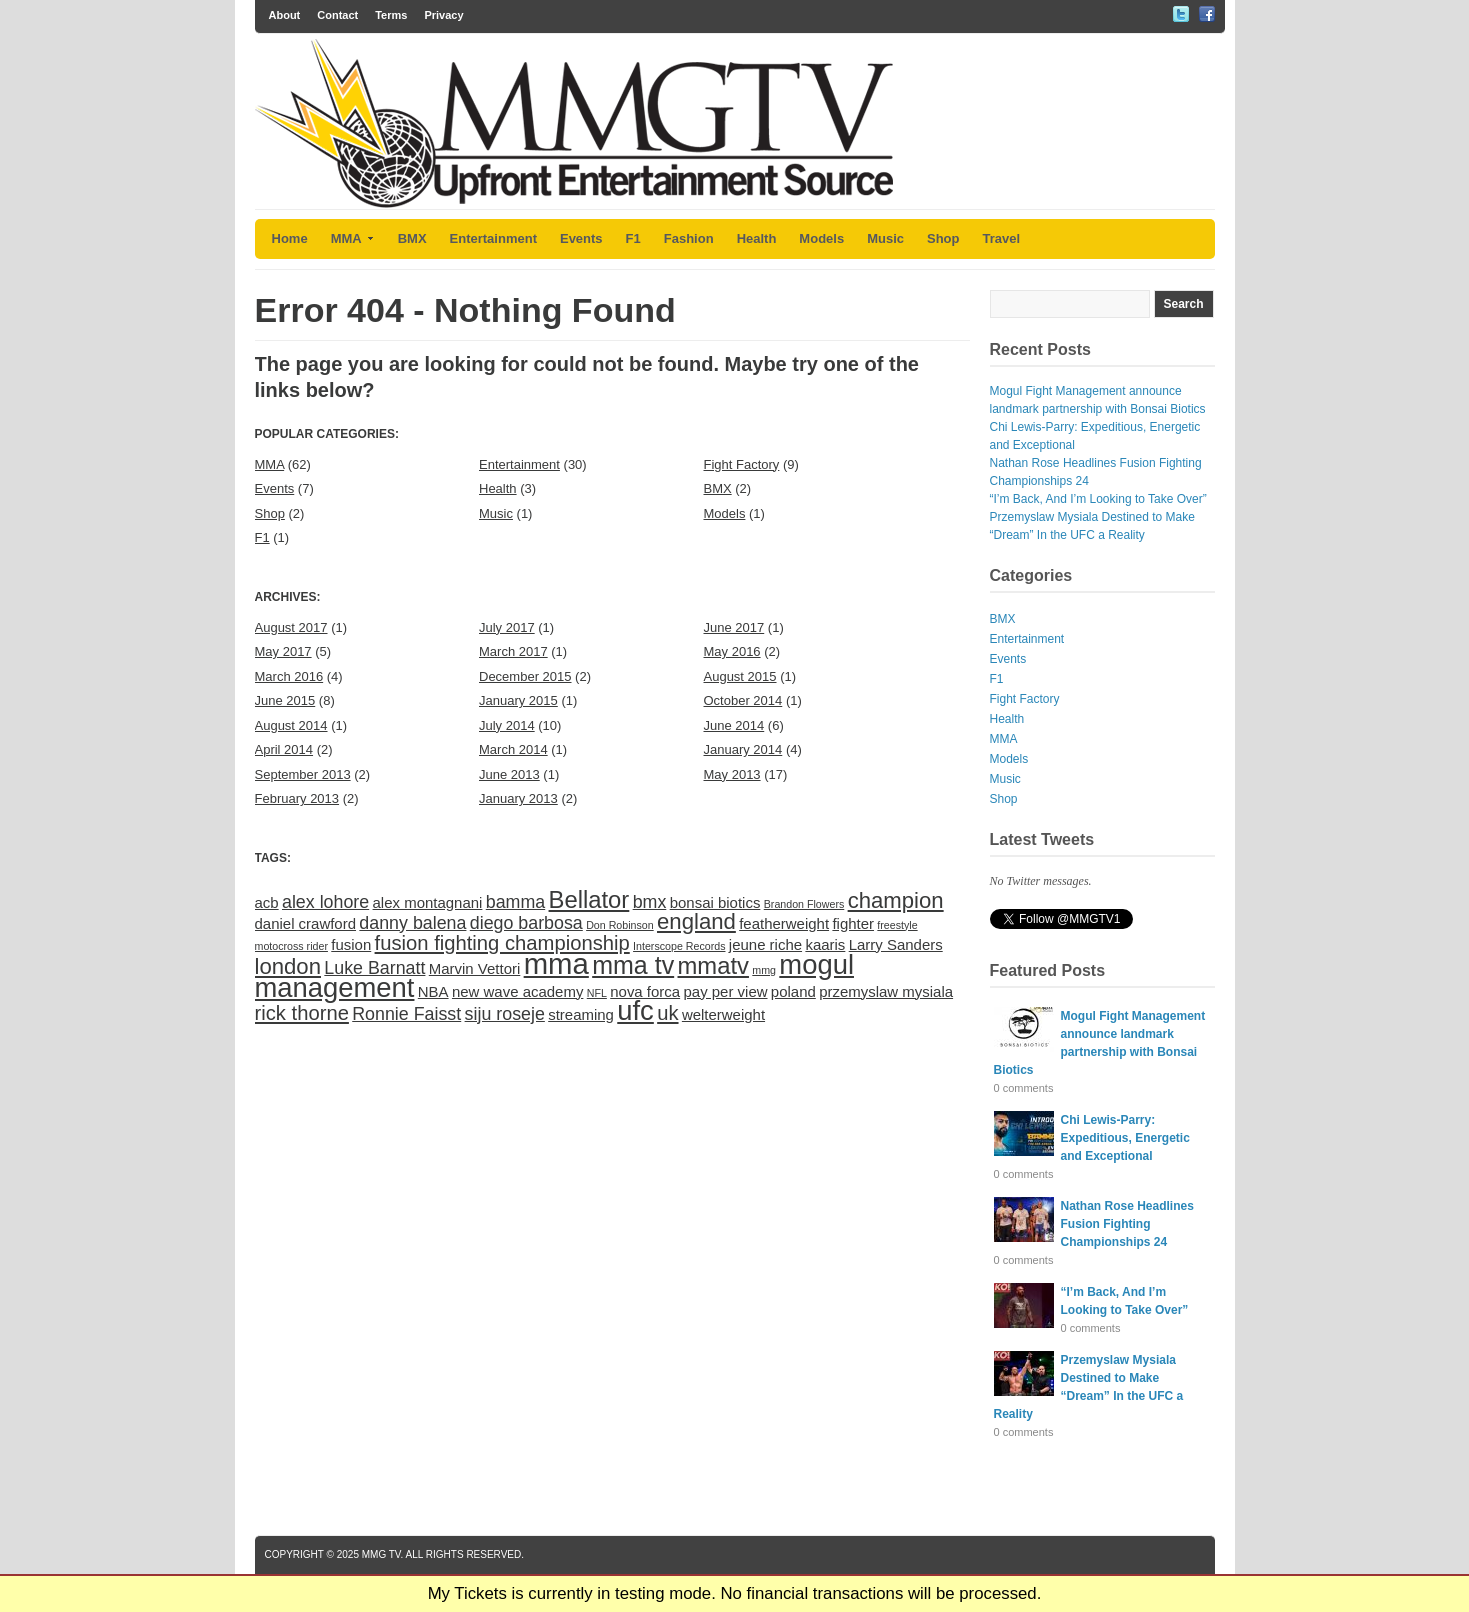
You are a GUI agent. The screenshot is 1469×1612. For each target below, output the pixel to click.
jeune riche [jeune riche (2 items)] (765, 944)
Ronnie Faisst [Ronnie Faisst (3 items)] (406, 1014)
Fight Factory (742, 464)
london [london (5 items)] (288, 966)
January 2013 (518, 798)
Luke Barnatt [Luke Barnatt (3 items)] (374, 968)
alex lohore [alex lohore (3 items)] (325, 902)
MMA (353, 238)
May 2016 (732, 651)
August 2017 (291, 627)
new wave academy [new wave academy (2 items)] (517, 991)
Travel (1002, 238)
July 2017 (507, 627)
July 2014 (507, 725)
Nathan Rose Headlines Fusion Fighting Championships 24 (1127, 1224)
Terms (391, 15)
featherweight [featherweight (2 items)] (784, 923)
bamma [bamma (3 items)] (515, 902)
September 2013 (303, 774)
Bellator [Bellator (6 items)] (589, 899)
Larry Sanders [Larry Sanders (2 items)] (896, 944)
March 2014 (513, 749)
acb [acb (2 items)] (267, 902)
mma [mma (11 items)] (556, 963)
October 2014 (743, 700)
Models (821, 238)
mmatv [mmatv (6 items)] (713, 965)
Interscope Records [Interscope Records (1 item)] (679, 946)
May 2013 (732, 774)
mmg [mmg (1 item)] (764, 970)
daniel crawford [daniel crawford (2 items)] (306, 923)
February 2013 (297, 798)
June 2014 (734, 725)
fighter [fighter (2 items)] (853, 923)
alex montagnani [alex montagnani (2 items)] (428, 902)
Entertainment (493, 238)
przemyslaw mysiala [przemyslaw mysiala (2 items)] (886, 991)
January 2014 (743, 749)
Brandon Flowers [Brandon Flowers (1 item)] (804, 904)
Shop (943, 238)
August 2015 (740, 676)
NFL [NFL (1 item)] (597, 993)
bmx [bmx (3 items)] (650, 902)
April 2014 (284, 749)
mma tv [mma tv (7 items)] (633, 965)
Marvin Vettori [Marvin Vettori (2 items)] (475, 968)
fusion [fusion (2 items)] (351, 944)
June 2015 (285, 700)
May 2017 (283, 651)
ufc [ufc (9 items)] (635, 1010)
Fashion (689, 238)
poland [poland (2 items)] (793, 991)
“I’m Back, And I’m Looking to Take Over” (1098, 499)
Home (290, 238)
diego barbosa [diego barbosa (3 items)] (526, 923)
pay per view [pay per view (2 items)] (725, 991)
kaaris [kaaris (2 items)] (825, 944)
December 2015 (525, 676)
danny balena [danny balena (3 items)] (412, 923)
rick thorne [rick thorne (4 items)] (302, 1013)
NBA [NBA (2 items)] (433, 991)
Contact (337, 15)
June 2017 (734, 627)
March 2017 (513, 651)
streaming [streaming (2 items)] (581, 1014)
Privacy (443, 15)
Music (885, 238)
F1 (633, 238)
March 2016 (289, 676)
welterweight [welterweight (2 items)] (723, 1014)
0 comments (1024, 1088)
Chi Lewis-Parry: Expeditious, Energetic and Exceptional (1125, 1138)
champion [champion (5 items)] (896, 900)
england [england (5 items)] (696, 921)
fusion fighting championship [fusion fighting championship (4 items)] (502, 943)
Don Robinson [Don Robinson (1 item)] (620, 925)
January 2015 (518, 700)
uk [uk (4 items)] (667, 1013)
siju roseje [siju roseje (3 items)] (505, 1014)
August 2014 (291, 725)
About (285, 15)
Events (581, 238)
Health (757, 238)
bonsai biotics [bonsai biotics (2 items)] (715, 902)
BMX (412, 238)
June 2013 (509, 774)
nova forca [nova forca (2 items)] (645, 991)
